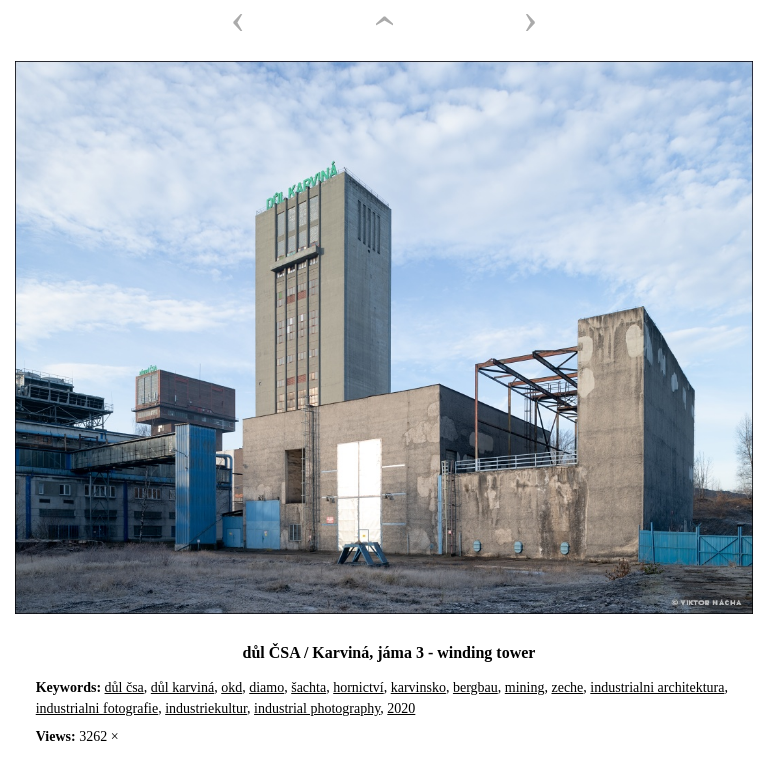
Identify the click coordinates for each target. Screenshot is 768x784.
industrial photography (317, 708)
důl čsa (124, 687)
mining (525, 687)
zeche (567, 687)
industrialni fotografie (97, 708)
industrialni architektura (657, 687)
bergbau (475, 687)
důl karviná (182, 687)
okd (231, 687)
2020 (401, 708)
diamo (266, 687)
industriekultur (206, 708)
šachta (308, 687)
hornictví (358, 687)
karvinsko (418, 687)
